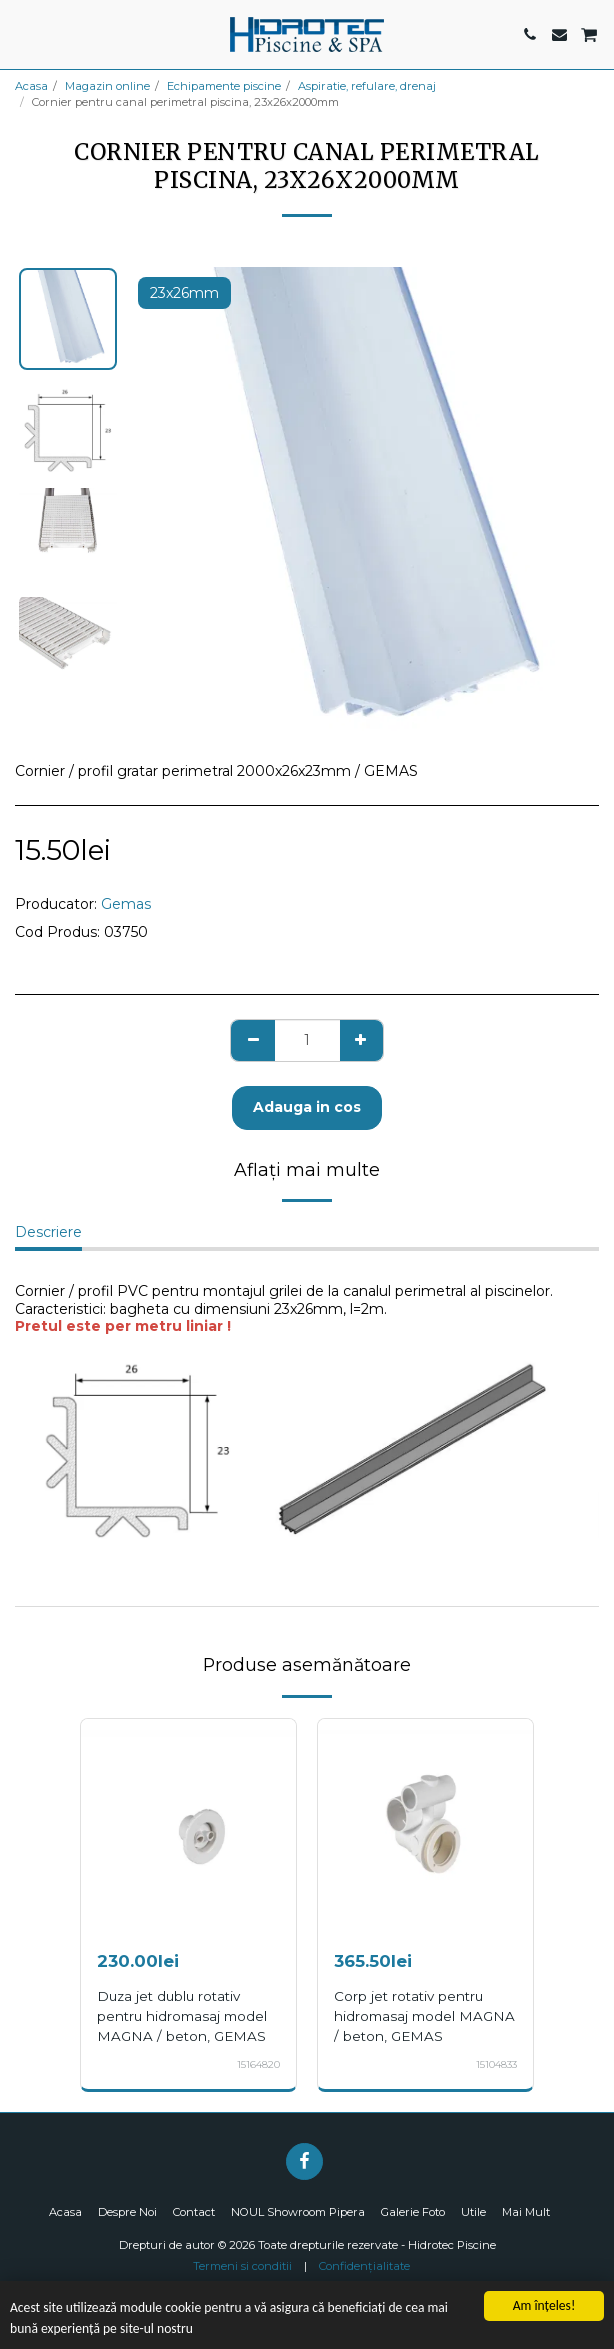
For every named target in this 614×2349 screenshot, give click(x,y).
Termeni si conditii (242, 2266)
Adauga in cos (307, 1107)
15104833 (496, 2064)
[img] (188, 1826)
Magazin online (107, 86)
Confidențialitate (364, 2266)
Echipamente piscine (224, 86)
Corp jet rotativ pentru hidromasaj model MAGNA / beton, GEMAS (424, 2016)
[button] (22, 34)
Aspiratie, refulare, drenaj (367, 86)
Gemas (126, 904)
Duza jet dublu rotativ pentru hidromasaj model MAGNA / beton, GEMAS (182, 2016)
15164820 (258, 2064)
